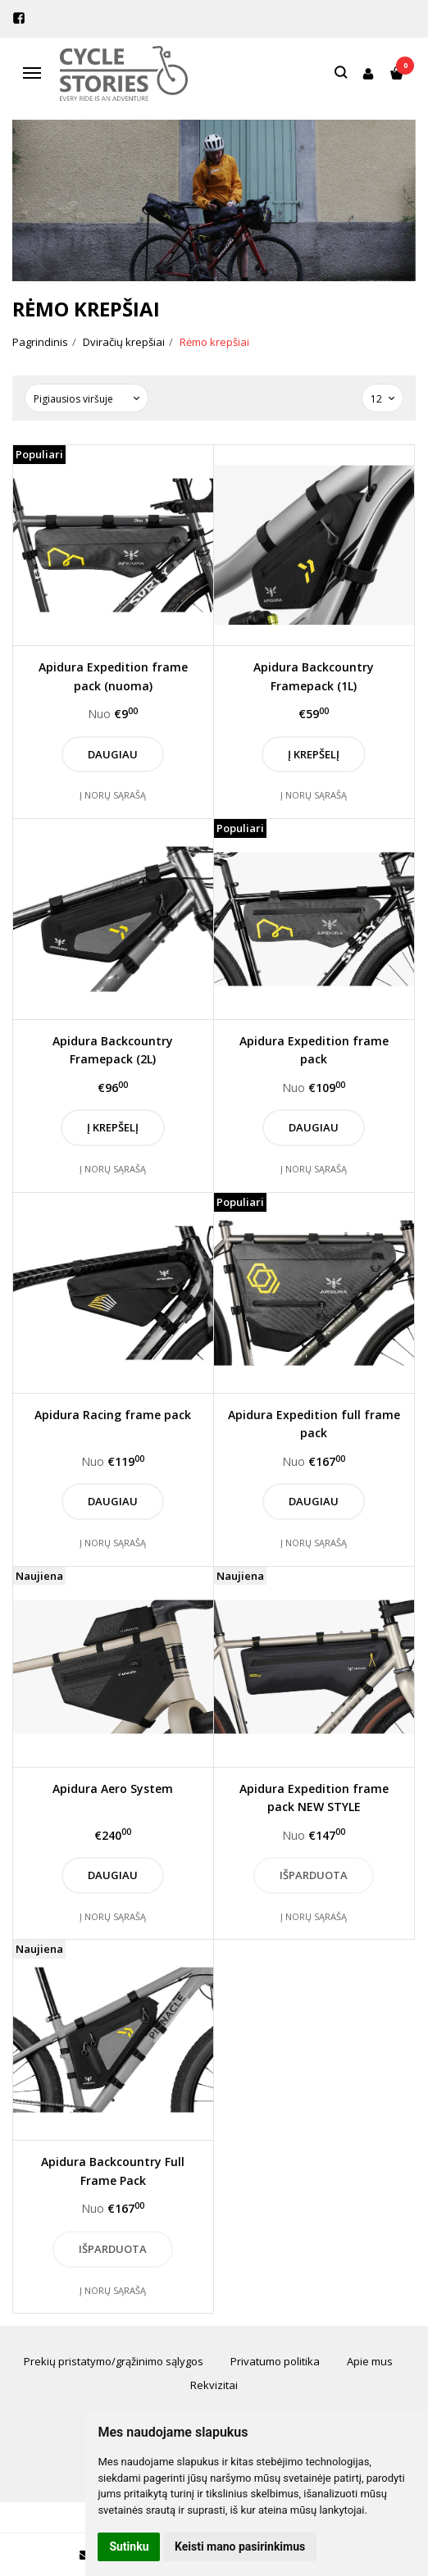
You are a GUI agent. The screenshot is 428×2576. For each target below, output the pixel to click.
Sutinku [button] (128, 2546)
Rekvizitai (214, 2385)
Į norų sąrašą (113, 795)
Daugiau (113, 754)
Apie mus (370, 2361)
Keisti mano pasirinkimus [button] (240, 2546)
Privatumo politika (275, 2361)
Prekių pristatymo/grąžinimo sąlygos (113, 2361)
